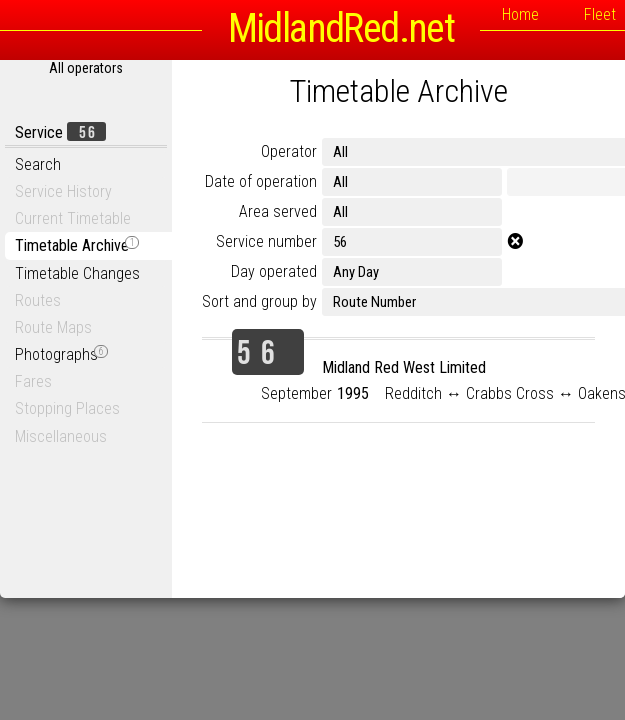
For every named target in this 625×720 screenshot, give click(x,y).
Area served (278, 211)
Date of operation (261, 181)
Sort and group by (259, 301)
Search (38, 164)
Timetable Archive (77, 245)
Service (60, 132)
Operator (289, 151)
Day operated (274, 271)
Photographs (61, 354)
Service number (266, 241)
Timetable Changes (77, 273)
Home (520, 14)
